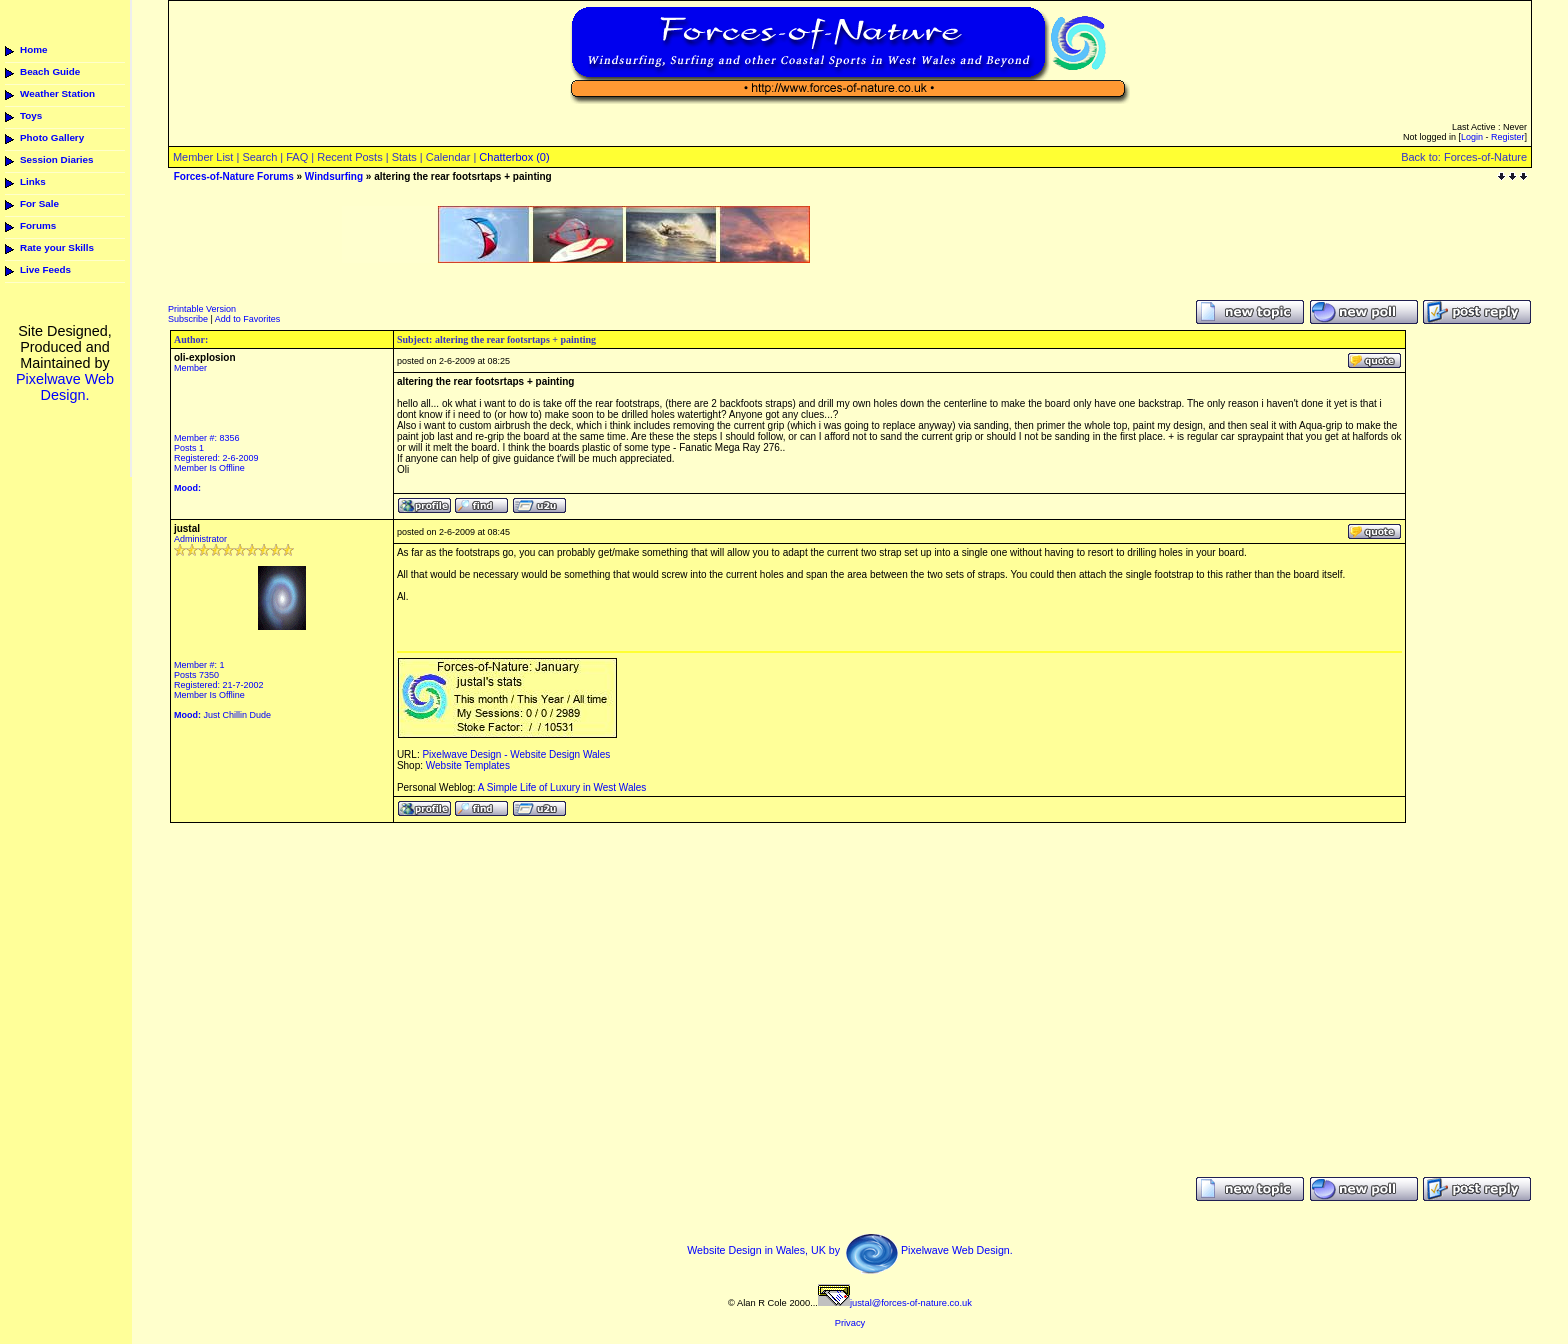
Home (33, 49)
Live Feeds (45, 269)
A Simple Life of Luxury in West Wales (562, 787)
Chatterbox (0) (514, 157)
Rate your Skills (57, 247)
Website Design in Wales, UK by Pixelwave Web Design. (850, 1250)
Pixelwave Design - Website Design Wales (516, 754)
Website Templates (468, 765)
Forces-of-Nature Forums (234, 176)
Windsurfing (334, 176)
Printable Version (202, 309)
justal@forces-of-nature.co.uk (895, 1303)
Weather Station (57, 93)
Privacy (850, 1323)
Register (1508, 137)
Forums (38, 225)
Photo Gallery (52, 137)
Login (1472, 137)
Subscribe (188, 319)
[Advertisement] (576, 270)
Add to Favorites (248, 319)
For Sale (39, 203)
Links (33, 181)
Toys (31, 115)
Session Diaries (57, 159)
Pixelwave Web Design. (65, 387)
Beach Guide (50, 71)
